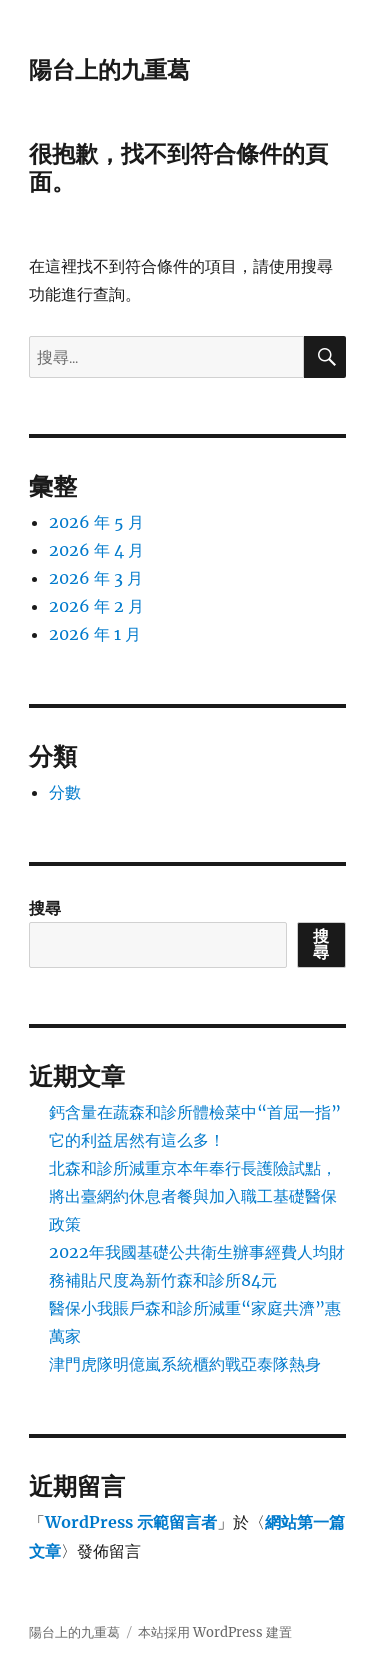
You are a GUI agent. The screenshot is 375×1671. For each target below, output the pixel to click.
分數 (65, 792)
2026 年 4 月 (96, 550)
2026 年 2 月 (96, 606)
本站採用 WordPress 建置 (215, 1632)
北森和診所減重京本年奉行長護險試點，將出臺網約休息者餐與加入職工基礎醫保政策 (193, 1196)
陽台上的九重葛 (109, 70)
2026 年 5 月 (96, 522)
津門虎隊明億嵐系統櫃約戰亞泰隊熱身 (185, 1364)
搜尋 (45, 908)
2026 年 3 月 (96, 578)
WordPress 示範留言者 (131, 1522)
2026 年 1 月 (95, 634)
